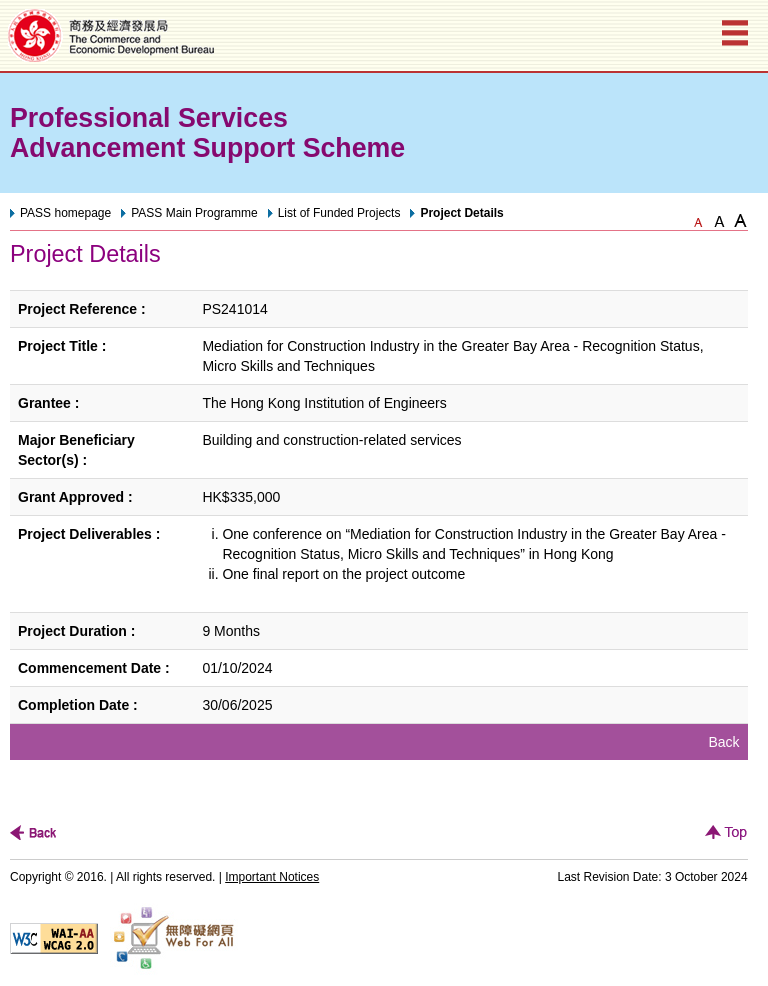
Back (724, 742)
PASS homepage (65, 213)
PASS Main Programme (194, 213)
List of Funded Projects (339, 213)
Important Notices (272, 877)
